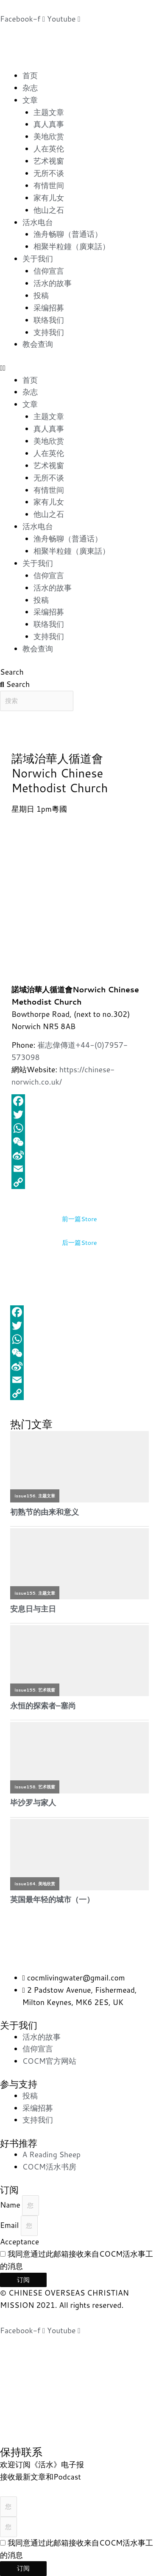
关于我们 (37, 258)
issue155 (25, 1593)
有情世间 (48, 185)
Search (12, 672)
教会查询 (37, 344)
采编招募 (48, 307)
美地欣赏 (48, 136)
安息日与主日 (33, 1608)
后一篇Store (79, 1242)
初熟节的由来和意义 (44, 1512)
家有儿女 (48, 197)
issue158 (25, 1787)
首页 (30, 75)
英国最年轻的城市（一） (52, 1899)
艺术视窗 (48, 161)
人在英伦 (48, 148)
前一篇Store (79, 1218)
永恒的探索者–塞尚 (43, 1705)
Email (10, 2225)
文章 (30, 100)
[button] (79, 368)
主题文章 (48, 112)
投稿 (41, 295)
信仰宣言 (48, 271)
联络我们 (48, 320)
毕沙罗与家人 (33, 1802)
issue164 (25, 1884)
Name (11, 2205)
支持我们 (48, 332)
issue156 (25, 1496)
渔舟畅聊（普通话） (67, 234)
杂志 (30, 87)
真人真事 (48, 124)
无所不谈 (48, 173)
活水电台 (37, 222)
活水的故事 (52, 283)
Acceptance (19, 2241)
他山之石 (48, 210)
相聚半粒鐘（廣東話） (71, 246)
